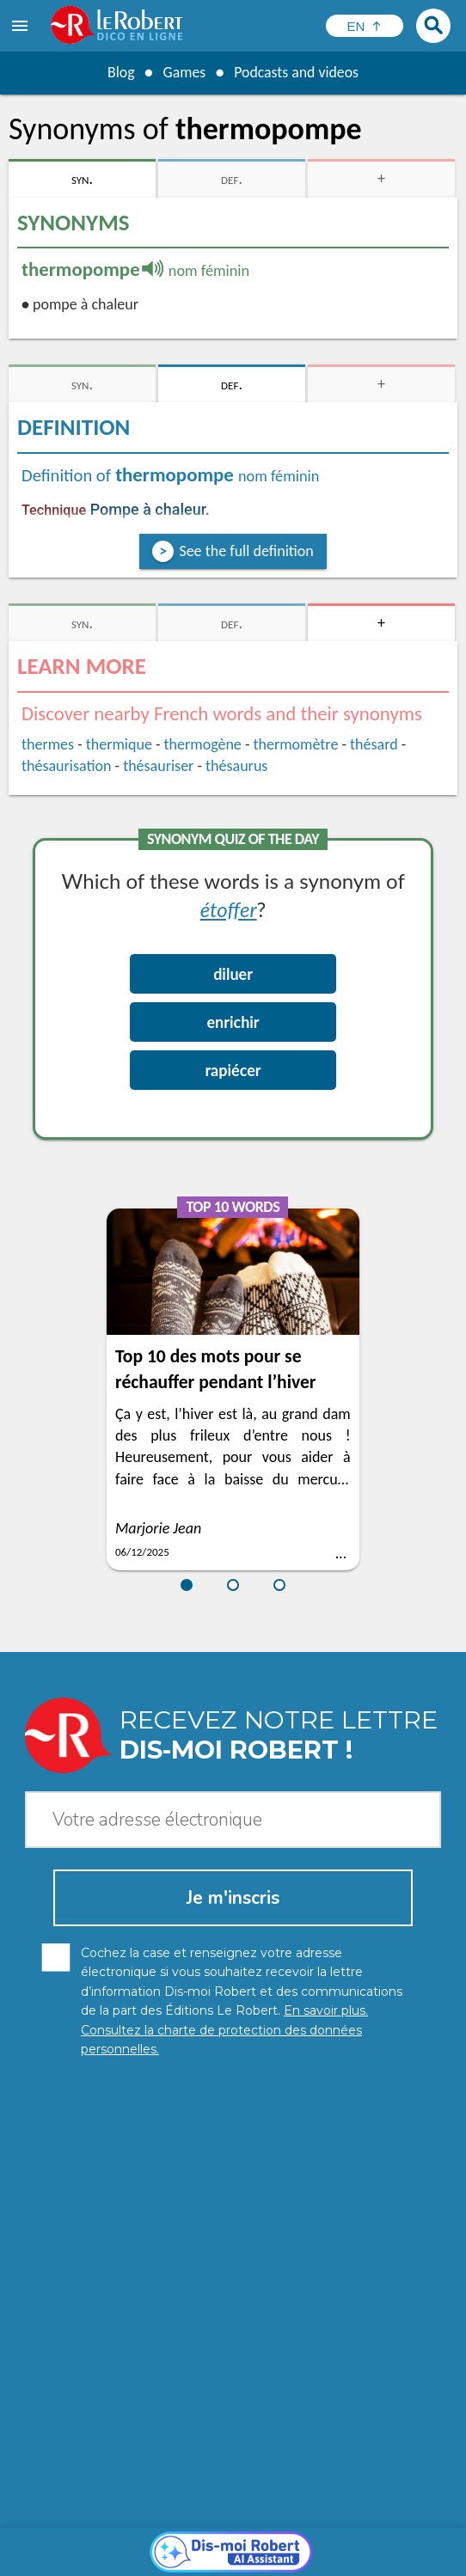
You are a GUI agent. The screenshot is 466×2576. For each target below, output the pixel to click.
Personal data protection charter (115, 2541)
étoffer (228, 908)
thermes (47, 744)
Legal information (266, 2541)
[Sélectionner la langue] (364, 26)
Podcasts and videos (297, 72)
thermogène (203, 744)
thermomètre (296, 744)
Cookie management (384, 2541)
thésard (374, 744)
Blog (119, 72)
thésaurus (236, 765)
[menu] (21, 26)
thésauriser (158, 765)
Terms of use (167, 2558)
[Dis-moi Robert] (233, 2240)
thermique (119, 744)
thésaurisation (66, 765)
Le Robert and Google (273, 2558)
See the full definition (246, 551)
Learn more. (254, 2515)
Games (183, 72)
